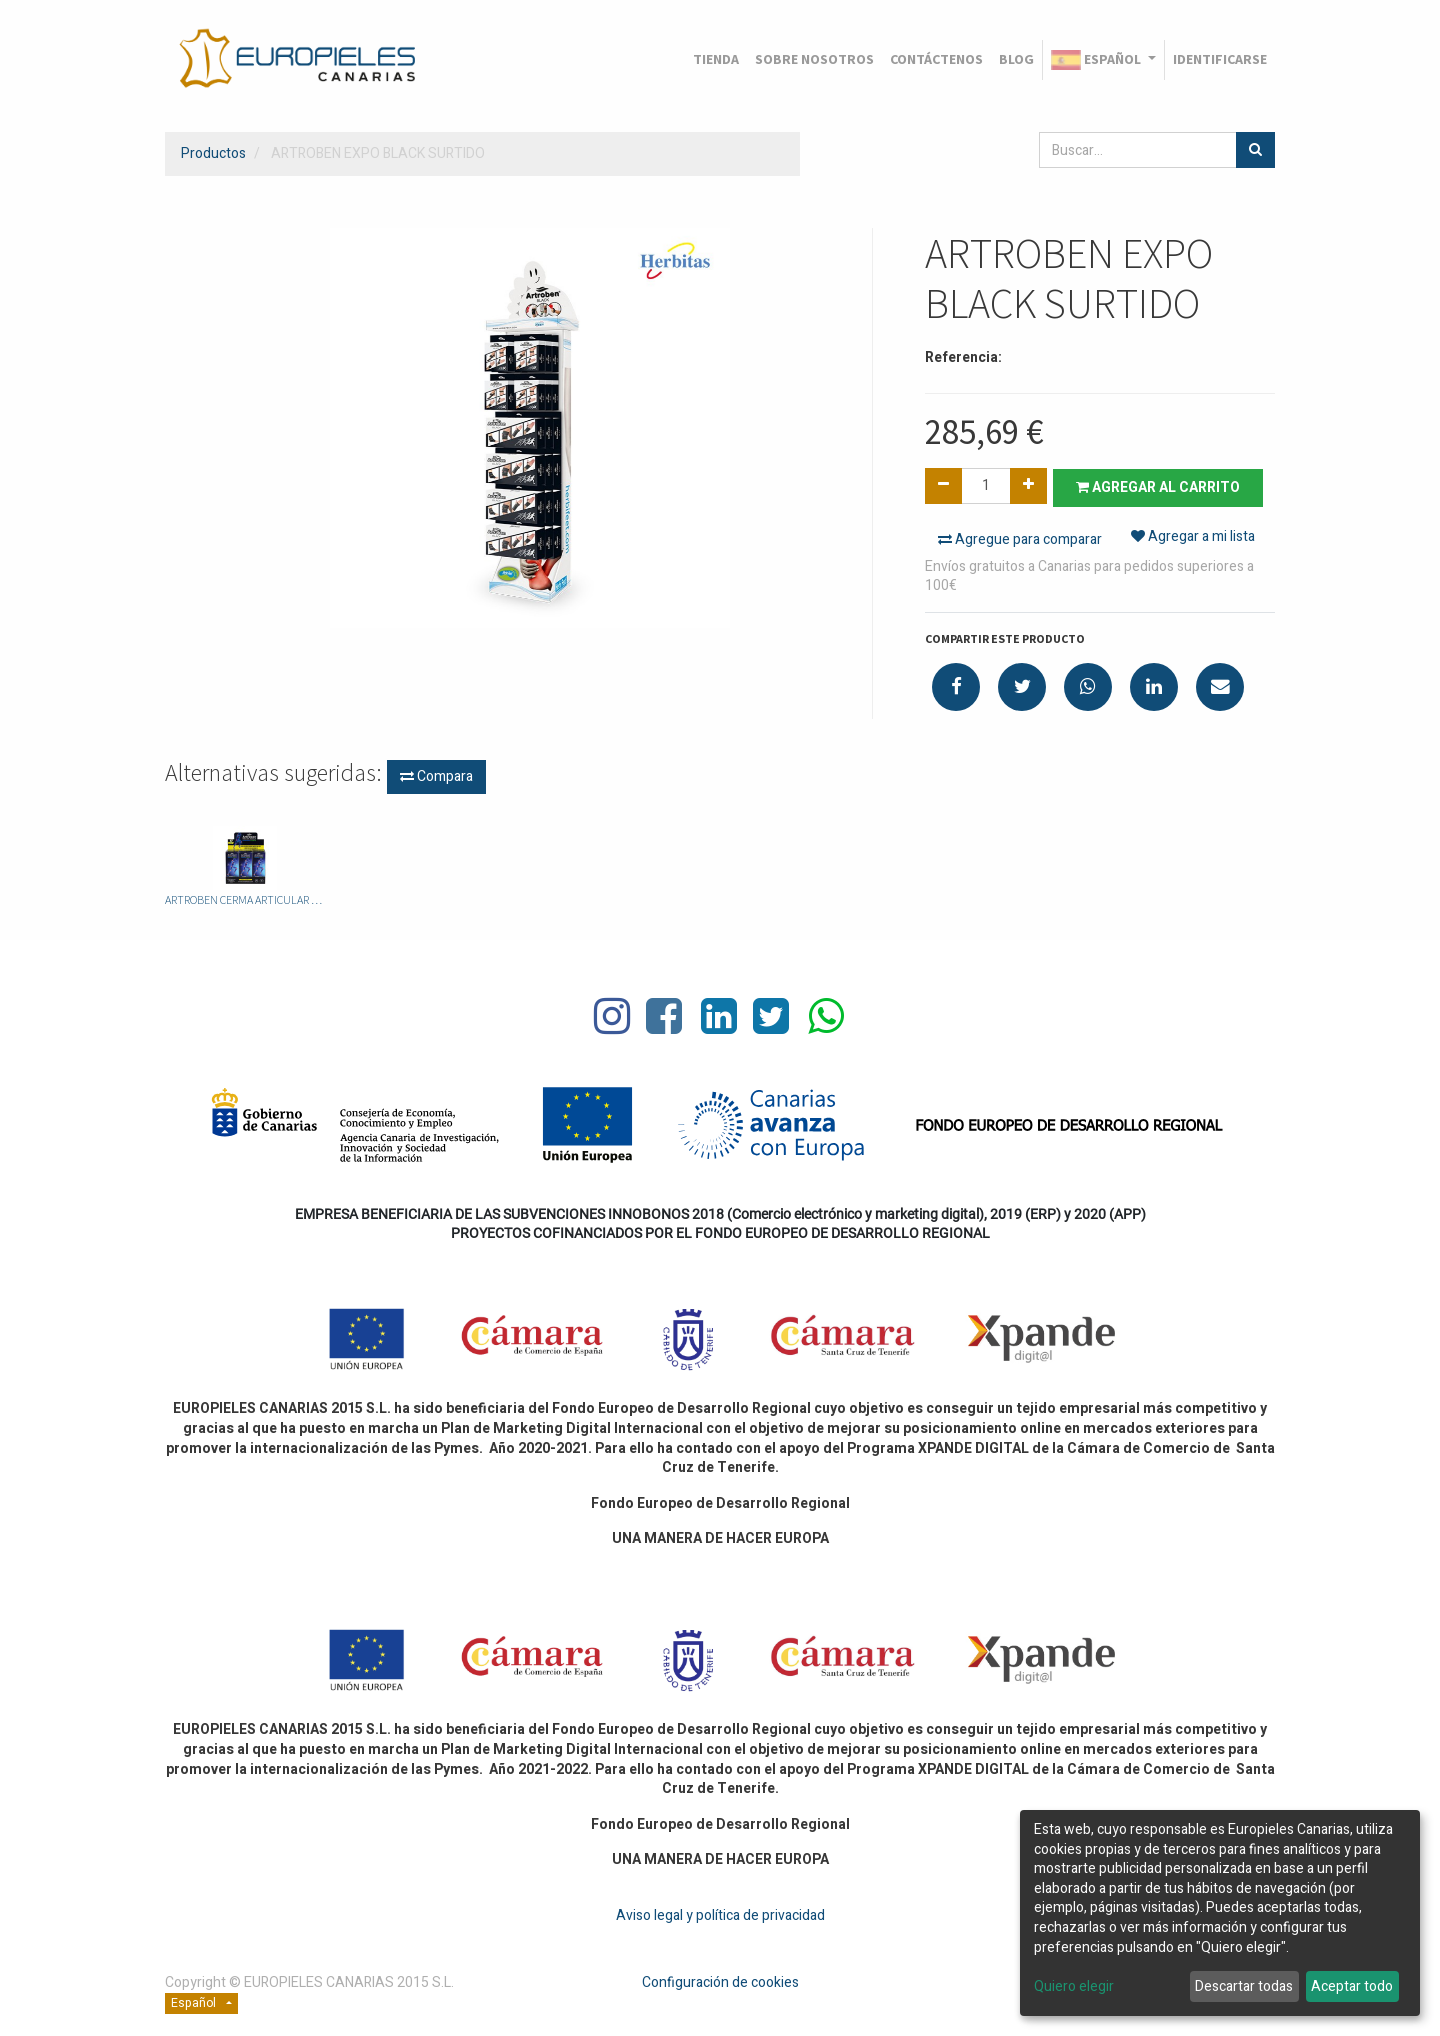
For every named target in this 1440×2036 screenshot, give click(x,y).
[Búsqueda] (1255, 150)
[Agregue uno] (1028, 486)
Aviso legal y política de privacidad (720, 1913)
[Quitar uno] (943, 486)
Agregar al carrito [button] (1162, 486)
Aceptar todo (1352, 1986)
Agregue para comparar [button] (1020, 538)
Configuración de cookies (720, 1981)
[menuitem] (716, 60)
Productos (213, 153)
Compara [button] (436, 775)
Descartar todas (1244, 1986)
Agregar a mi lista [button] (1193, 538)
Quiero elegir (1074, 1987)
